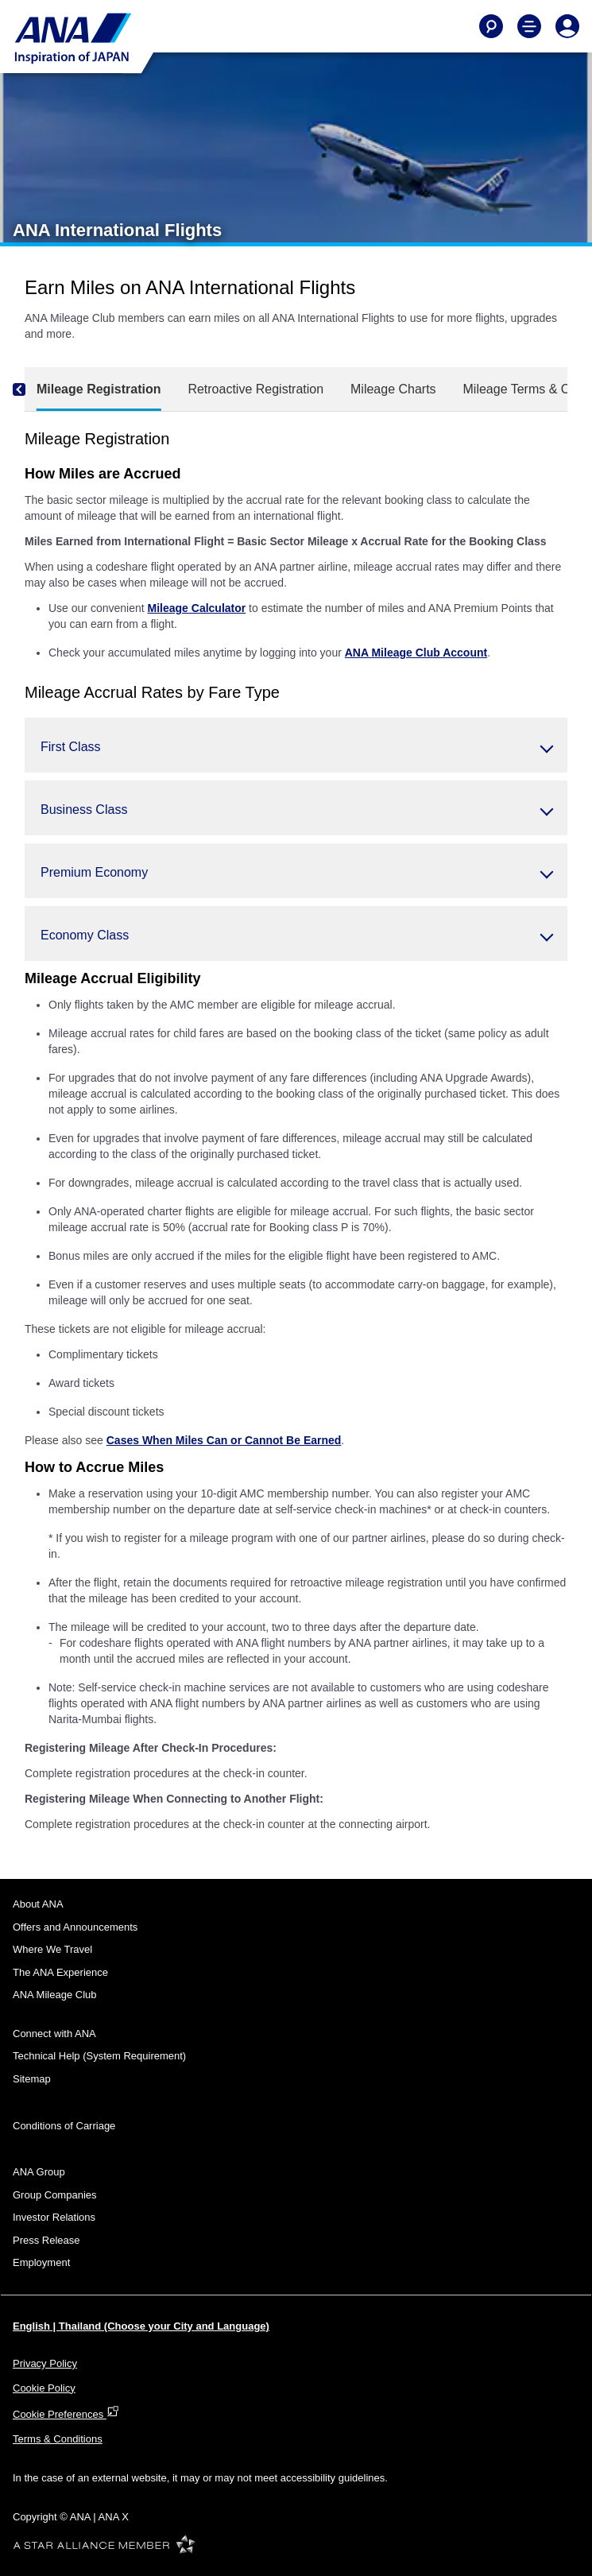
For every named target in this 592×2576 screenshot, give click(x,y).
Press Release (46, 2240)
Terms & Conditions (58, 2439)
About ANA (38, 1904)
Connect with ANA (54, 2033)
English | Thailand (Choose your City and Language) (141, 2326)
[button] (296, 745)
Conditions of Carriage (64, 2126)
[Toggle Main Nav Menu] (529, 26)
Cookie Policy (44, 2388)
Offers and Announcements (75, 1927)
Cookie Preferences (66, 2414)
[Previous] (32, 389)
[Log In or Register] (567, 26)
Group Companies (55, 2195)
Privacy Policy (45, 2363)
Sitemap (32, 2079)
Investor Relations (54, 2217)
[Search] (491, 26)
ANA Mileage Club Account (416, 652)
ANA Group (39, 2172)
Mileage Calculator (197, 608)
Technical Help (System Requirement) (99, 2056)
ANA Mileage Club (55, 1995)
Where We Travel (52, 1949)
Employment (41, 2262)
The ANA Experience (60, 1972)
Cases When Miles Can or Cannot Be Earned (224, 1440)
